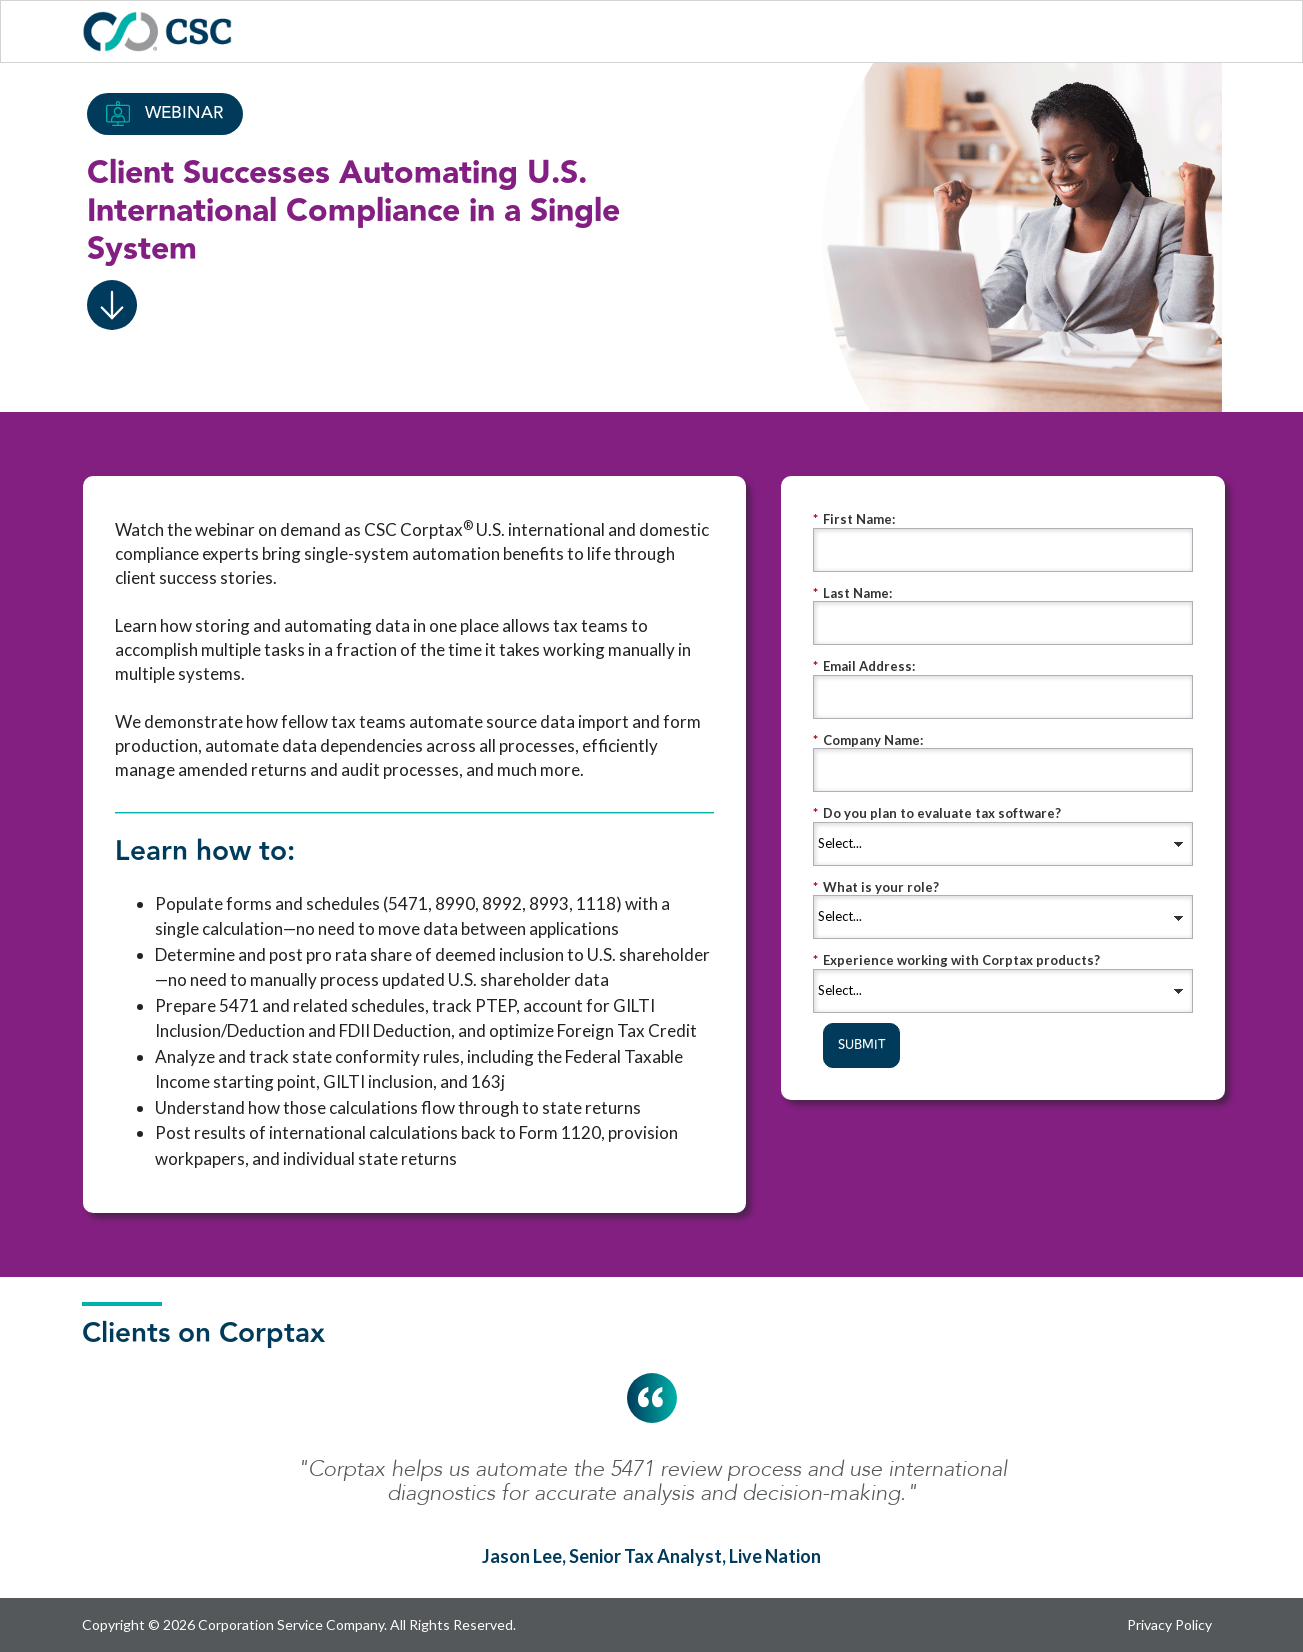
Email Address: (864, 666)
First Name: (854, 519)
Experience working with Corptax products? (956, 960)
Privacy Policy (1169, 1624)
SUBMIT (861, 1045)
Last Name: (852, 593)
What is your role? (876, 887)
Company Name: (868, 740)
